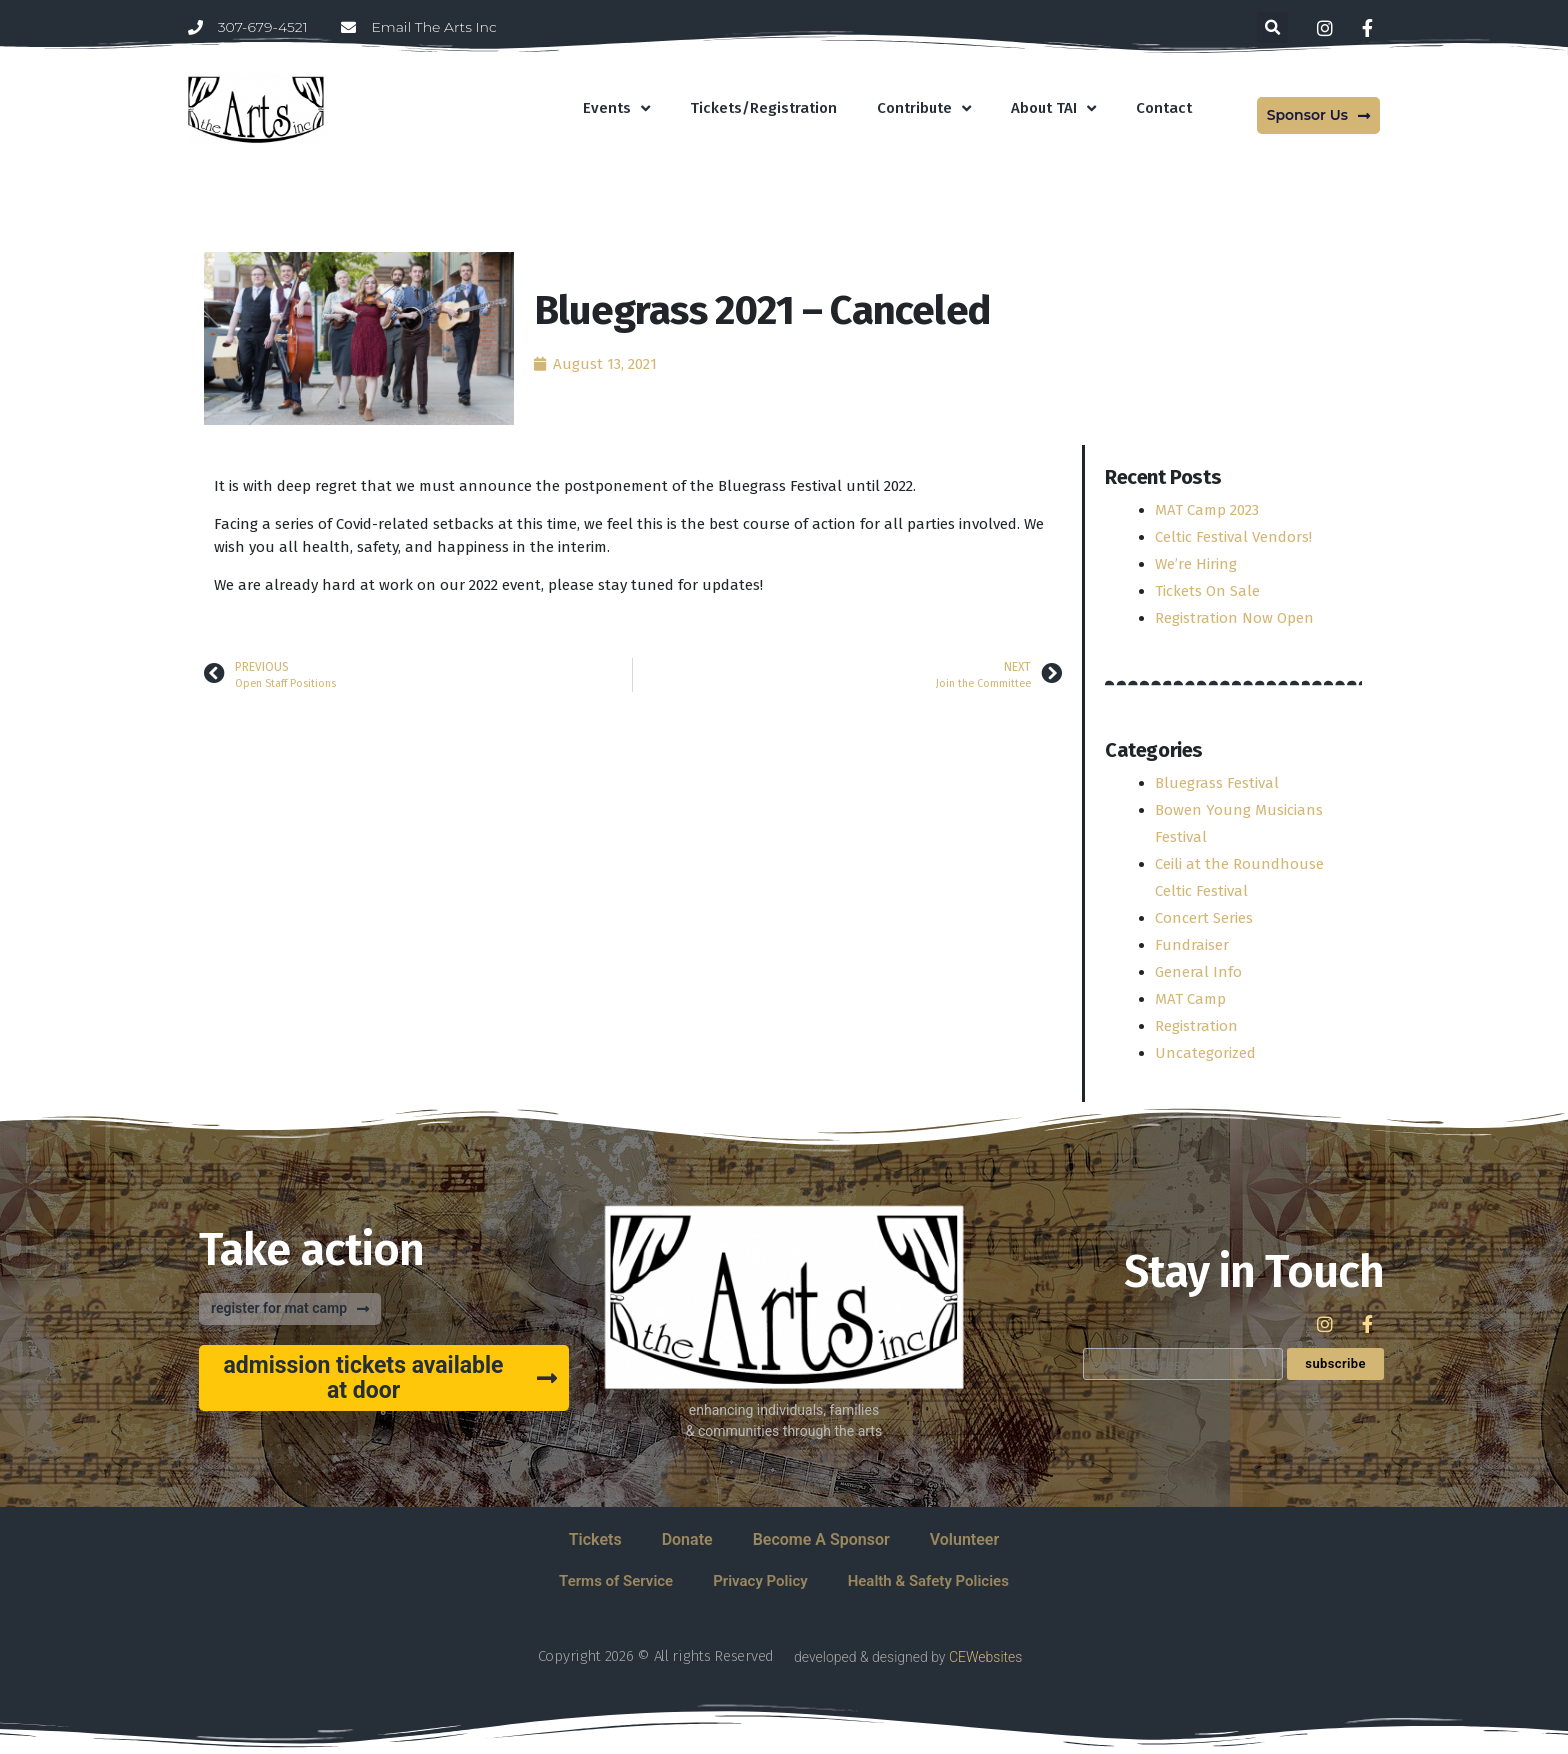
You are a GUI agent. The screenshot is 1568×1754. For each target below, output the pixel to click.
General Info (1198, 972)
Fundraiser (1192, 945)
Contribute (924, 108)
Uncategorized (1205, 1053)
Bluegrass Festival (1217, 783)
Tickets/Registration (763, 108)
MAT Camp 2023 (1207, 510)
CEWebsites (985, 1657)
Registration (1196, 1026)
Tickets (595, 1539)
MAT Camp (1190, 999)
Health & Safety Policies (928, 1581)
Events (616, 108)
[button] (1272, 27)
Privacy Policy (760, 1581)
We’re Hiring (1196, 564)
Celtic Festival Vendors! (1233, 537)
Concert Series (1204, 918)
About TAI (1053, 108)
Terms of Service (616, 1581)
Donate (687, 1539)
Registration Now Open (1234, 618)
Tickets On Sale (1207, 591)
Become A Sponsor (821, 1539)
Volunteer (964, 1539)
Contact (1164, 108)
